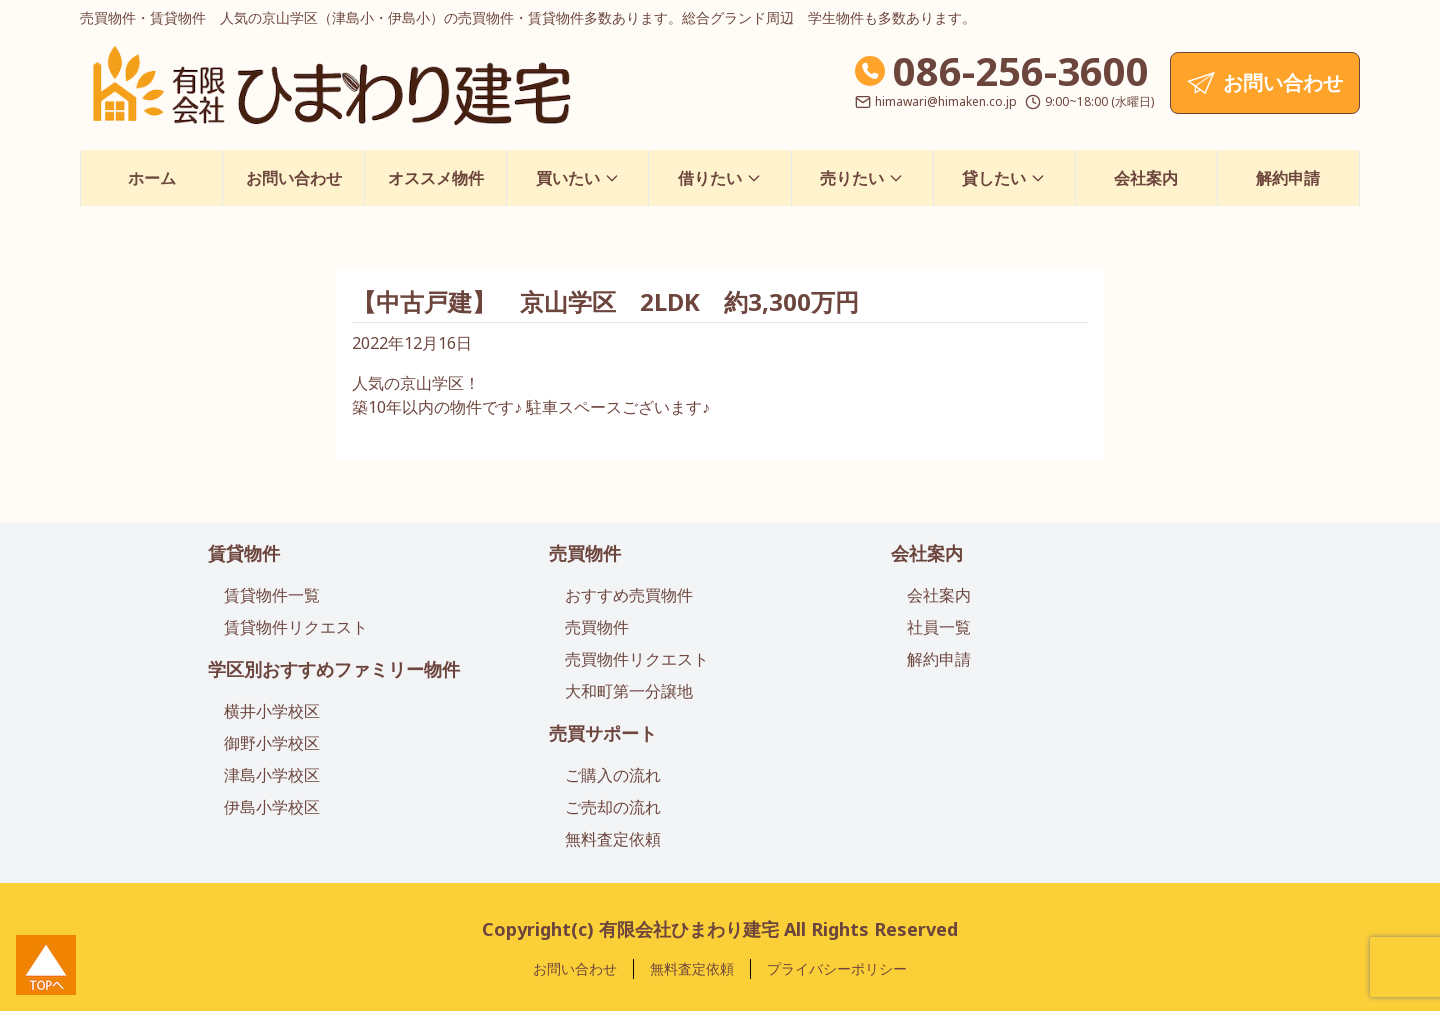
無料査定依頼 (613, 839)
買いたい (578, 178)
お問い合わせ (294, 178)
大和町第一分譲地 (629, 691)
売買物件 (585, 553)
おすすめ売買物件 (629, 595)
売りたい (862, 178)
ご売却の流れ (613, 807)
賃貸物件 (244, 553)
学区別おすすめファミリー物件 (334, 669)
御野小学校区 (272, 743)
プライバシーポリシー (837, 968)
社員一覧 (939, 627)
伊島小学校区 (272, 807)
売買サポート (603, 733)
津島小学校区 (272, 775)
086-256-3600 (1021, 70)
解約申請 (1288, 178)
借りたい (720, 178)
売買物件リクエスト (637, 659)
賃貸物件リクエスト (296, 627)
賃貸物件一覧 (272, 595)
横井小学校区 (272, 711)
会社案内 (1146, 178)
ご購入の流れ (613, 775)
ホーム (152, 178)
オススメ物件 (436, 178)
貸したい (1004, 178)
